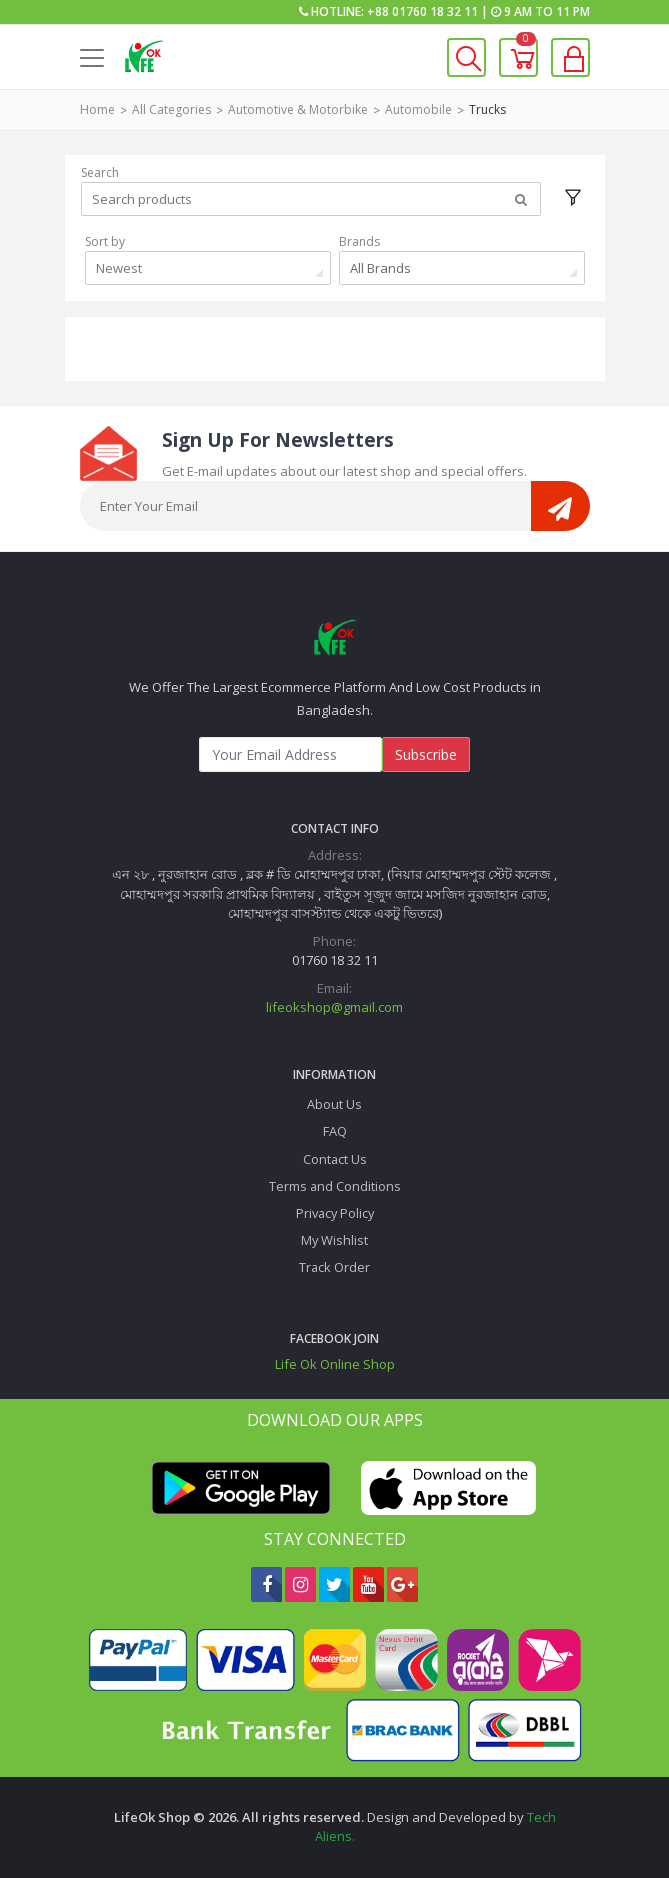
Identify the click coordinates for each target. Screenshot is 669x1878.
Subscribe (426, 754)
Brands (359, 241)
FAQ (335, 1131)
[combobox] (208, 268)
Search (100, 172)
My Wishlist (334, 1240)
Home (97, 109)
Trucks (487, 109)
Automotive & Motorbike (298, 109)
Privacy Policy (335, 1213)
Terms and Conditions (335, 1186)
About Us (334, 1104)
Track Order (334, 1267)
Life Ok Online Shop (335, 1364)
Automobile (418, 109)
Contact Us (335, 1159)
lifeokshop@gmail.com (334, 1007)
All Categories (171, 109)
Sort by (105, 241)
